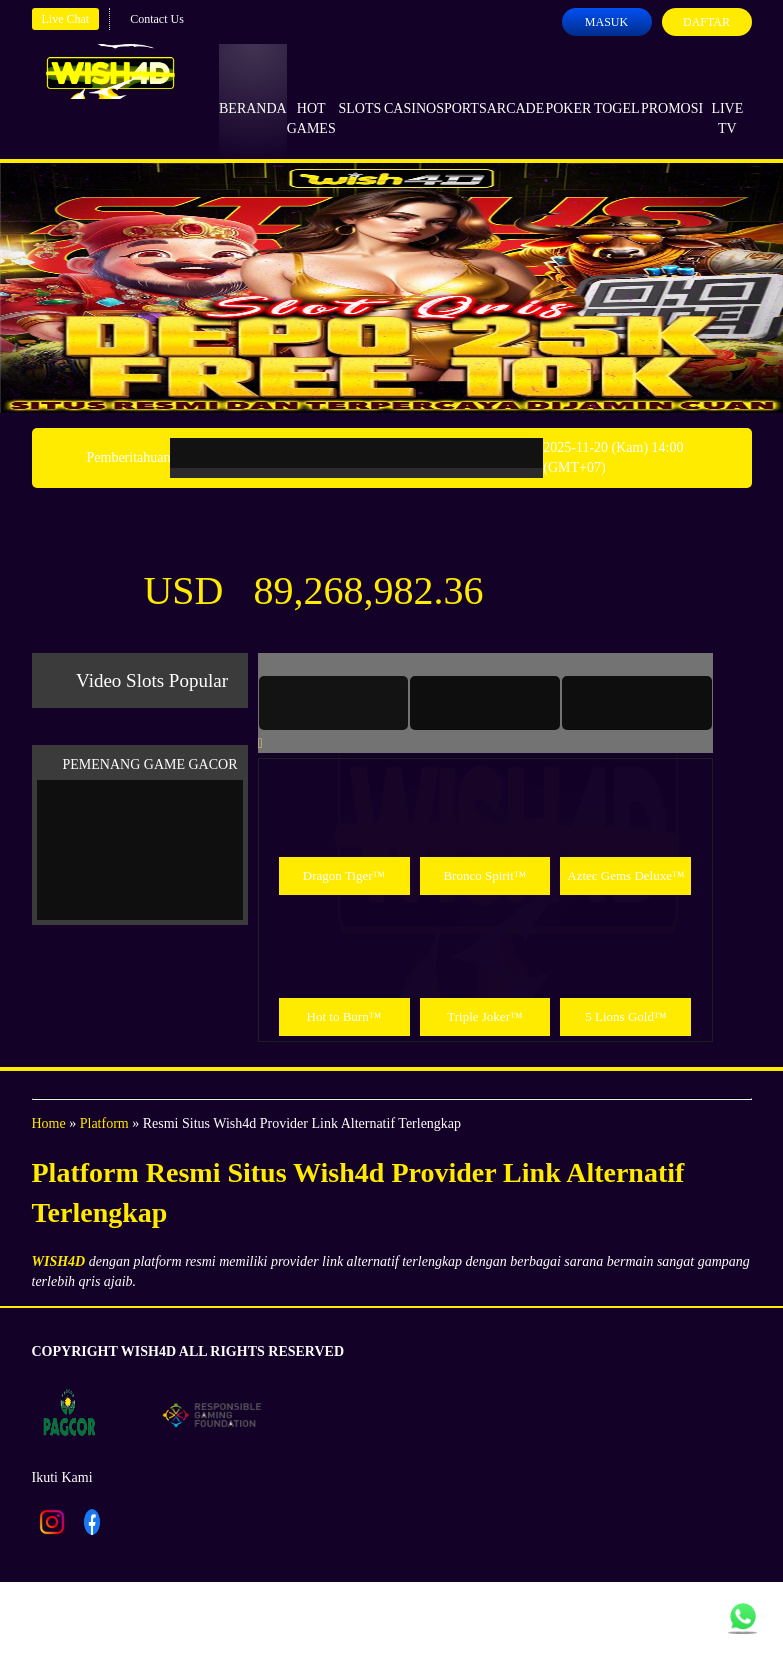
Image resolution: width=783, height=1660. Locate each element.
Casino (410, 90)
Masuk (606, 22)
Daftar (706, 22)
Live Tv (727, 100)
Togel (617, 90)
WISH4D (59, 1261)
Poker (568, 90)
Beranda (253, 90)
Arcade (516, 90)
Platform (104, 1123)
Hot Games (311, 100)
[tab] (334, 703)
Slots (359, 90)
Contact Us (157, 19)
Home (49, 1123)
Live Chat (66, 19)
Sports (461, 90)
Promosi (672, 90)
